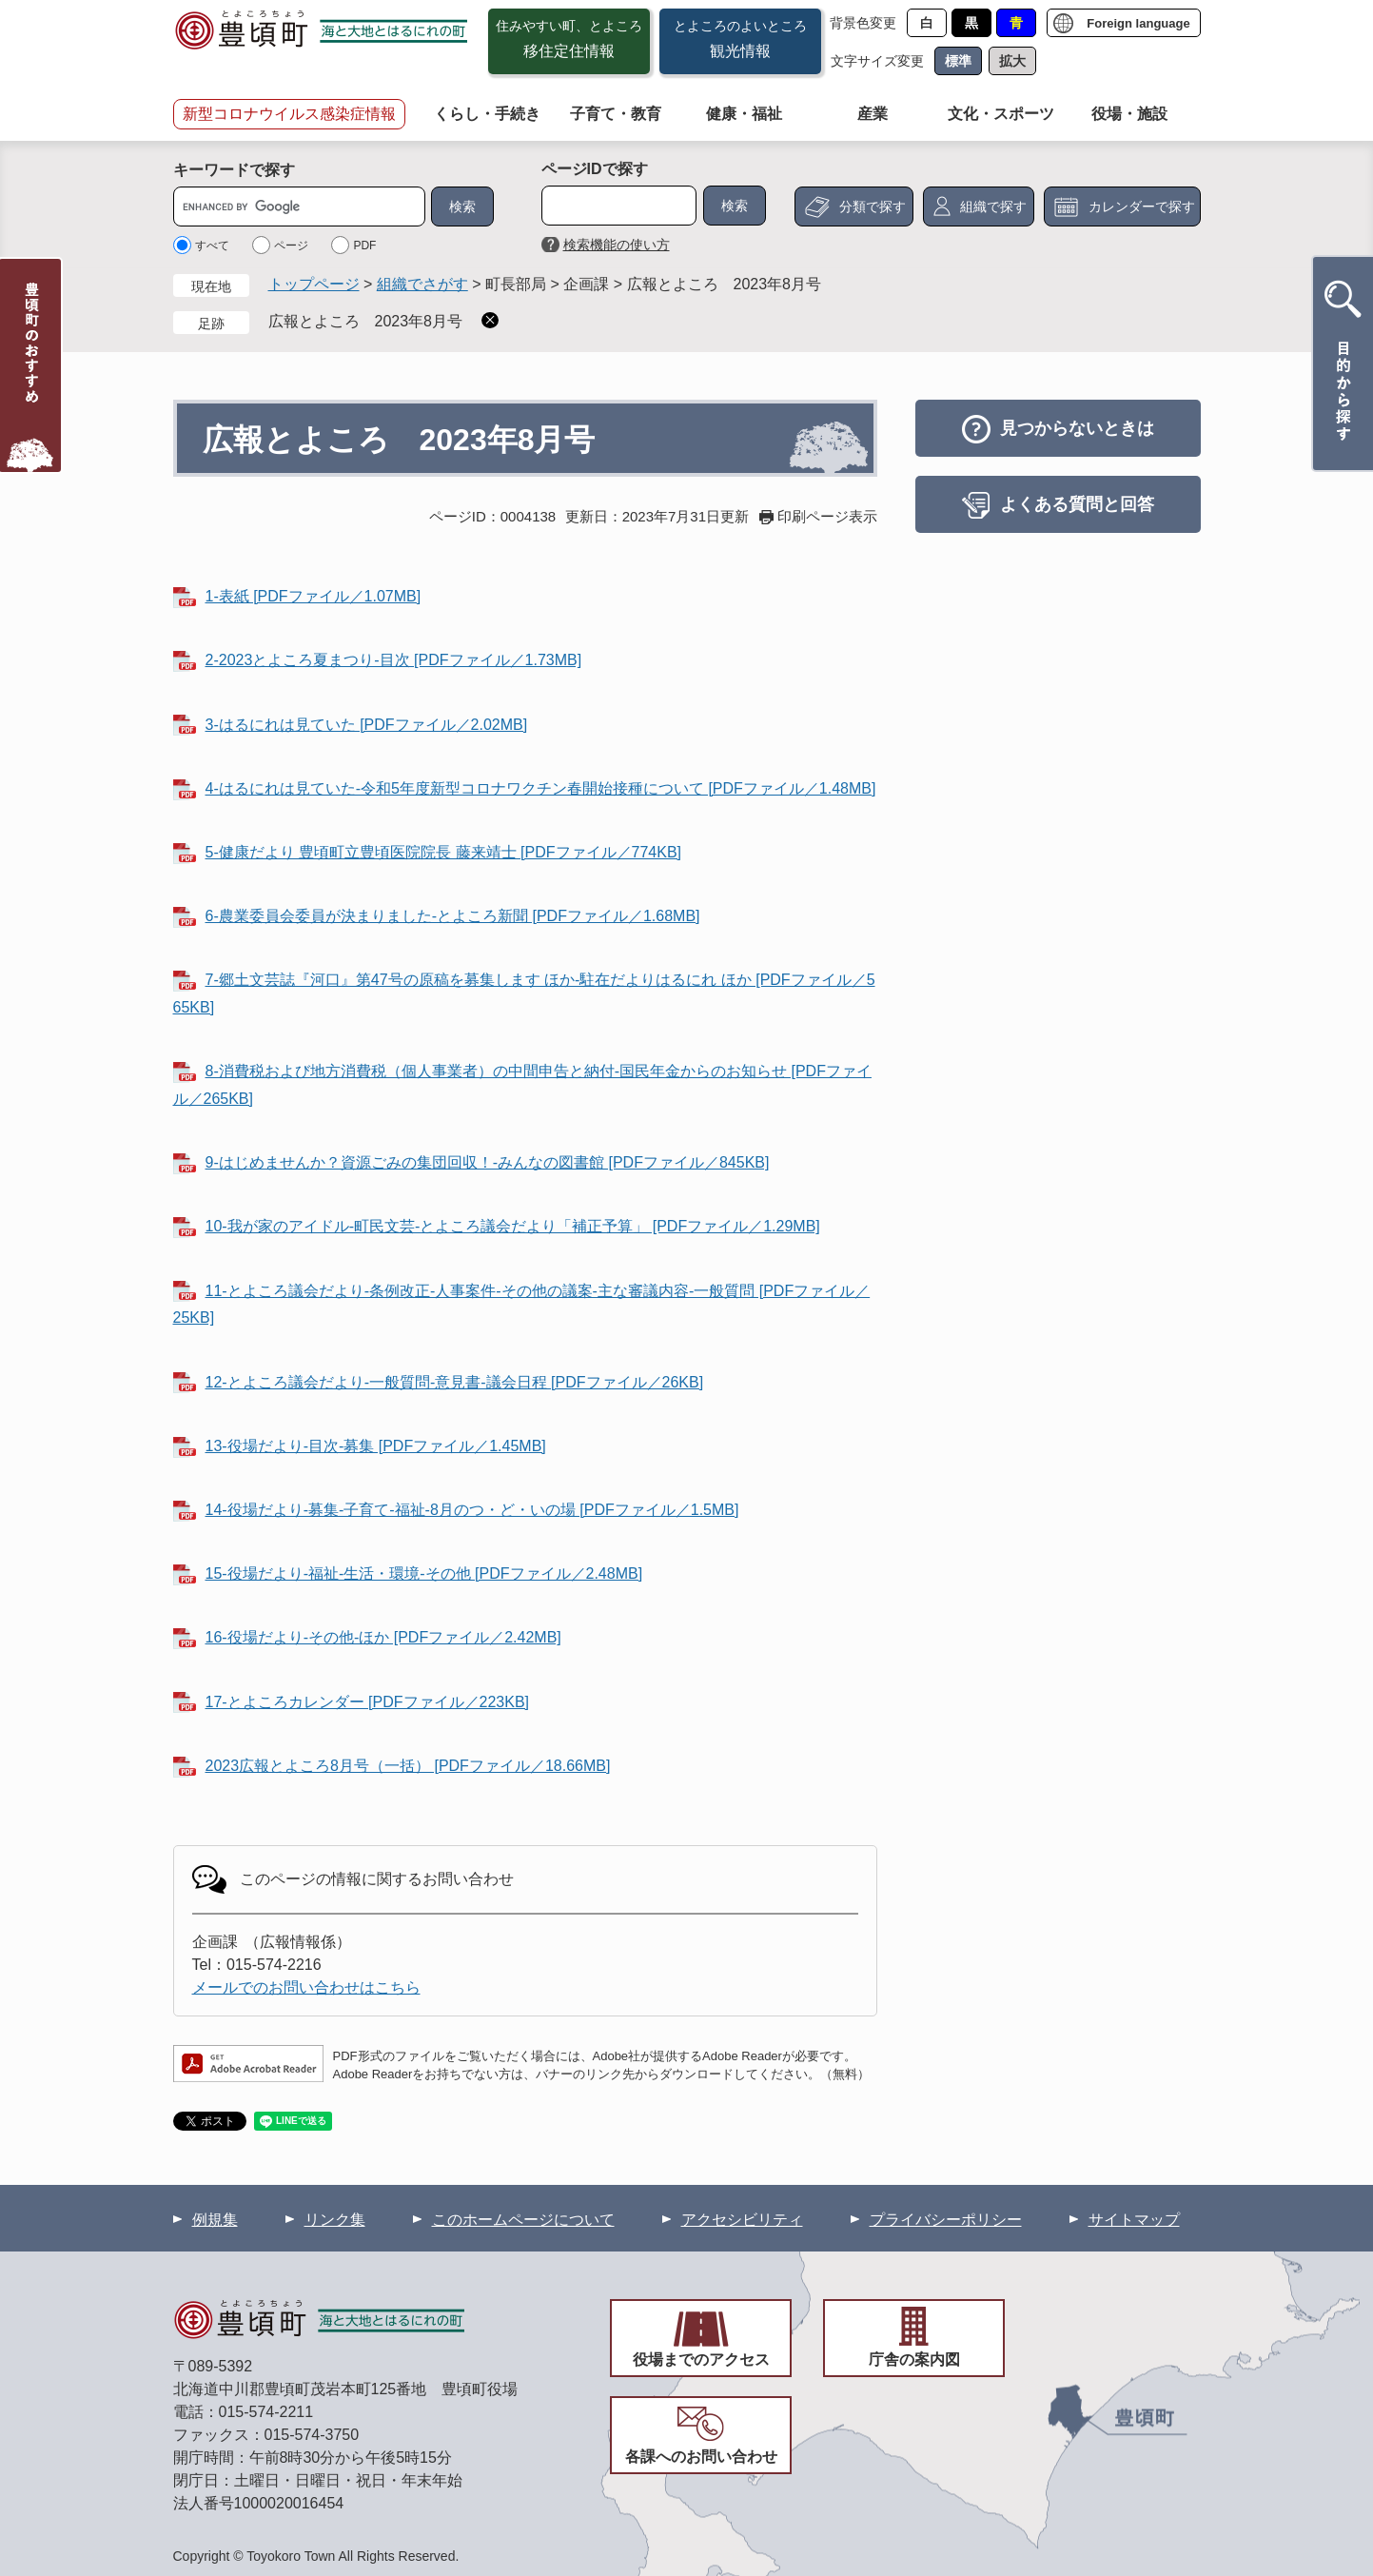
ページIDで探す (594, 169)
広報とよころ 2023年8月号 (365, 321)
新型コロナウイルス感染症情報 (289, 114)
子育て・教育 (615, 114)
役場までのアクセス (701, 2359)
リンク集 (334, 2220)
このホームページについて (523, 2220)
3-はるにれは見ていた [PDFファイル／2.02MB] (367, 725)
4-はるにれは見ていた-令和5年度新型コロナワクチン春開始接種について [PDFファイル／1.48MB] (541, 788)
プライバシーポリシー (946, 2220)
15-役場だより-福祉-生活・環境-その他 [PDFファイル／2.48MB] (424, 1573)
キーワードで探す (234, 170)
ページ (291, 245)
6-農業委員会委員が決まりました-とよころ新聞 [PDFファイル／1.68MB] (453, 916)
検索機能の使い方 (616, 244)
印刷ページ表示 (827, 516)
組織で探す (993, 206)
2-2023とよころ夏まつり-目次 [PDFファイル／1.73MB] (394, 660)
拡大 (1012, 61)
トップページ (314, 284)
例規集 (215, 2220)
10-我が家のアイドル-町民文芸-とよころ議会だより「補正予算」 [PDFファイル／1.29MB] (513, 1226)
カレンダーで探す (1142, 206)
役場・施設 (1129, 114)
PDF (364, 245)
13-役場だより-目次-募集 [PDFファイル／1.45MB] (376, 1446)
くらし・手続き (487, 114)
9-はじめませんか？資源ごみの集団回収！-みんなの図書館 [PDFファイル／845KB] (488, 1162)
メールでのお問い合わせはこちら (306, 1987)
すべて (212, 245)
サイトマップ (1134, 2220)
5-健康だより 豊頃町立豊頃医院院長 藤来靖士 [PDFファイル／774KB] (444, 852)
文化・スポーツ (1001, 114)
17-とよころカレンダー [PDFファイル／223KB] (368, 1702)
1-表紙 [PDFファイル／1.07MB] (314, 596)
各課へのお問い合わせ (701, 2456)
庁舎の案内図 (914, 2359)
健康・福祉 (744, 114)
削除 (490, 320)
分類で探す (872, 206)
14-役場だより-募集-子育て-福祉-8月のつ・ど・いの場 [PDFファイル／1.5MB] (472, 1510)
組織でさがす (422, 284)
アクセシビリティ (742, 2220)
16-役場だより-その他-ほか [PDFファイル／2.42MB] (383, 1637)
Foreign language (1138, 23)
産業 (872, 114)
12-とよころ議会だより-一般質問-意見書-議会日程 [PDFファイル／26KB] (455, 1382)
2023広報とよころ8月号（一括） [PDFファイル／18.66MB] (408, 1766)
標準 (958, 61)
